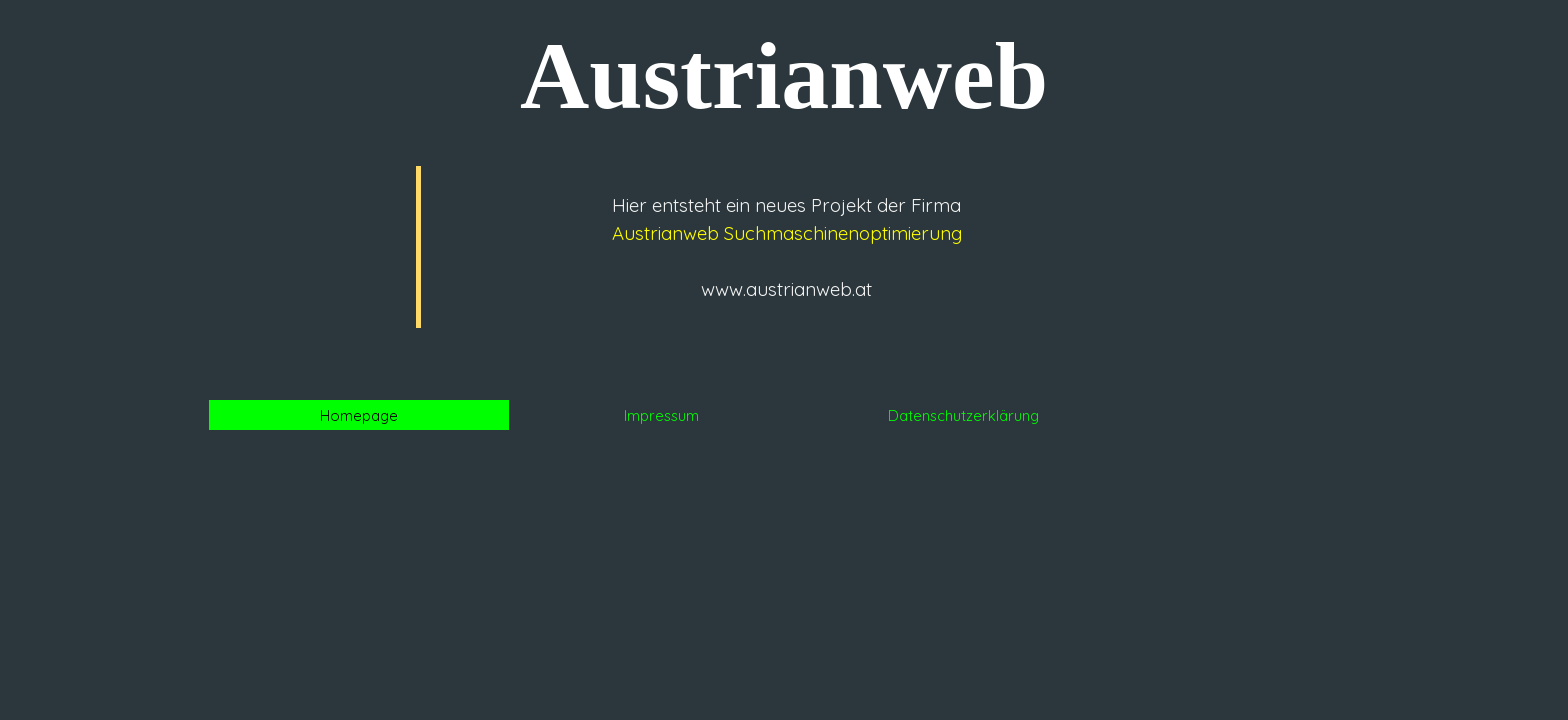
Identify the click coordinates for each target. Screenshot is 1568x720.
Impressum (661, 415)
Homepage (359, 415)
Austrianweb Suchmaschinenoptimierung (787, 233)
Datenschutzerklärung (963, 415)
